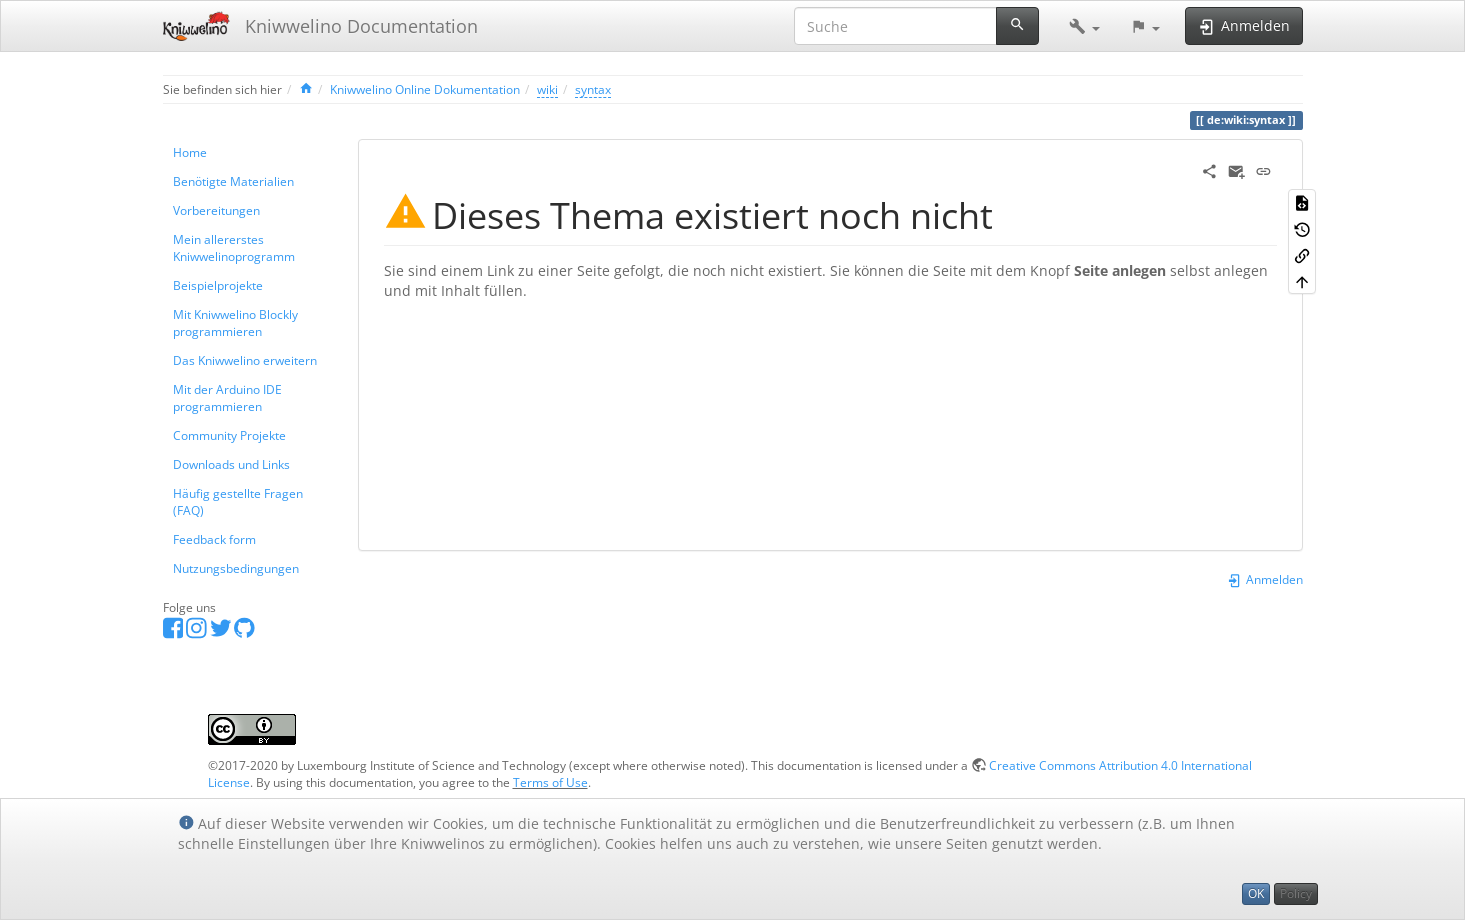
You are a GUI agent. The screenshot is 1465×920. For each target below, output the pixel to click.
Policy (1296, 893)
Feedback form (214, 539)
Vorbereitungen (216, 210)
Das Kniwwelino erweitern (245, 360)
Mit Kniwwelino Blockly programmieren (235, 322)
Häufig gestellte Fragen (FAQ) (238, 501)
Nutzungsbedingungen (236, 568)
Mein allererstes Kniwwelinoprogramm (234, 247)
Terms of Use (550, 782)
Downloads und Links (231, 464)
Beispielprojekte (218, 285)
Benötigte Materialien (233, 181)
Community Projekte (229, 435)
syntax (593, 89)
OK (1256, 893)
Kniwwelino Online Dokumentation (425, 89)
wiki (547, 89)
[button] (1084, 26)
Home (190, 152)
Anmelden (1264, 579)
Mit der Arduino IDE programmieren (227, 397)
